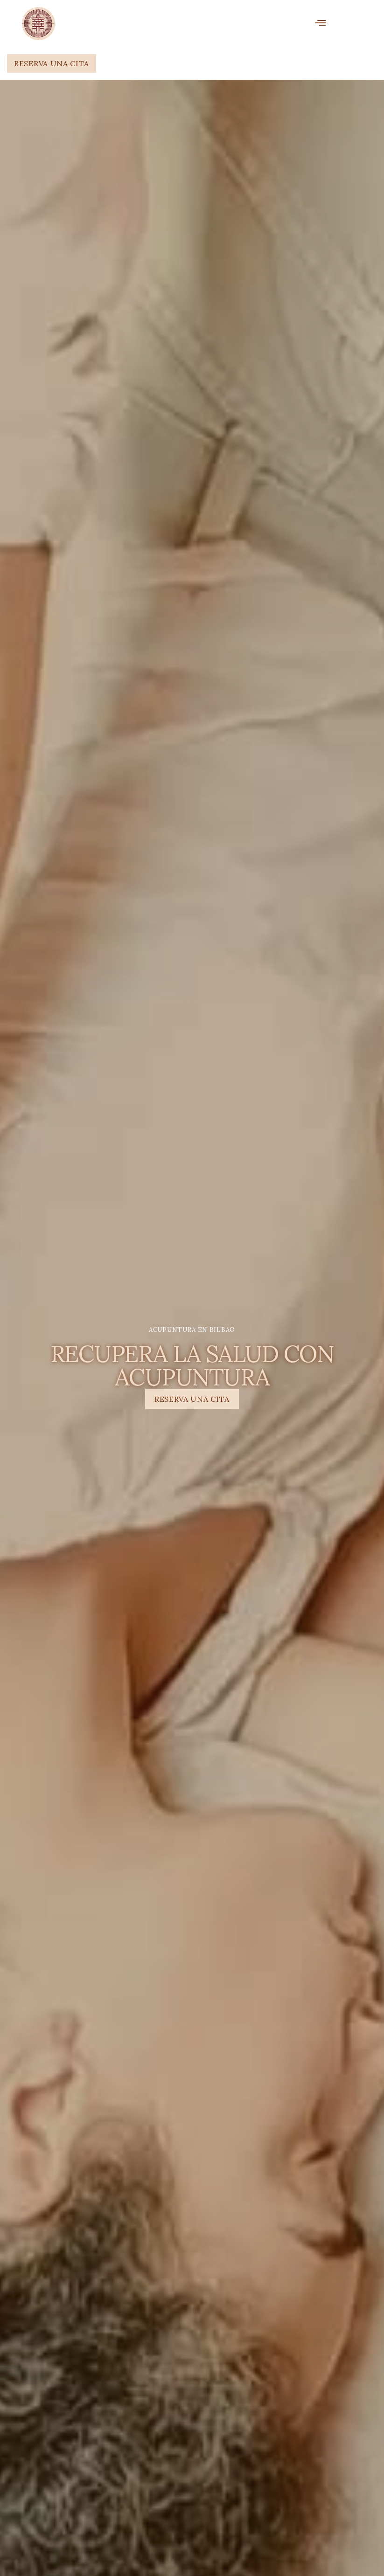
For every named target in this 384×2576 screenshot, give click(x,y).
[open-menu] (320, 24)
